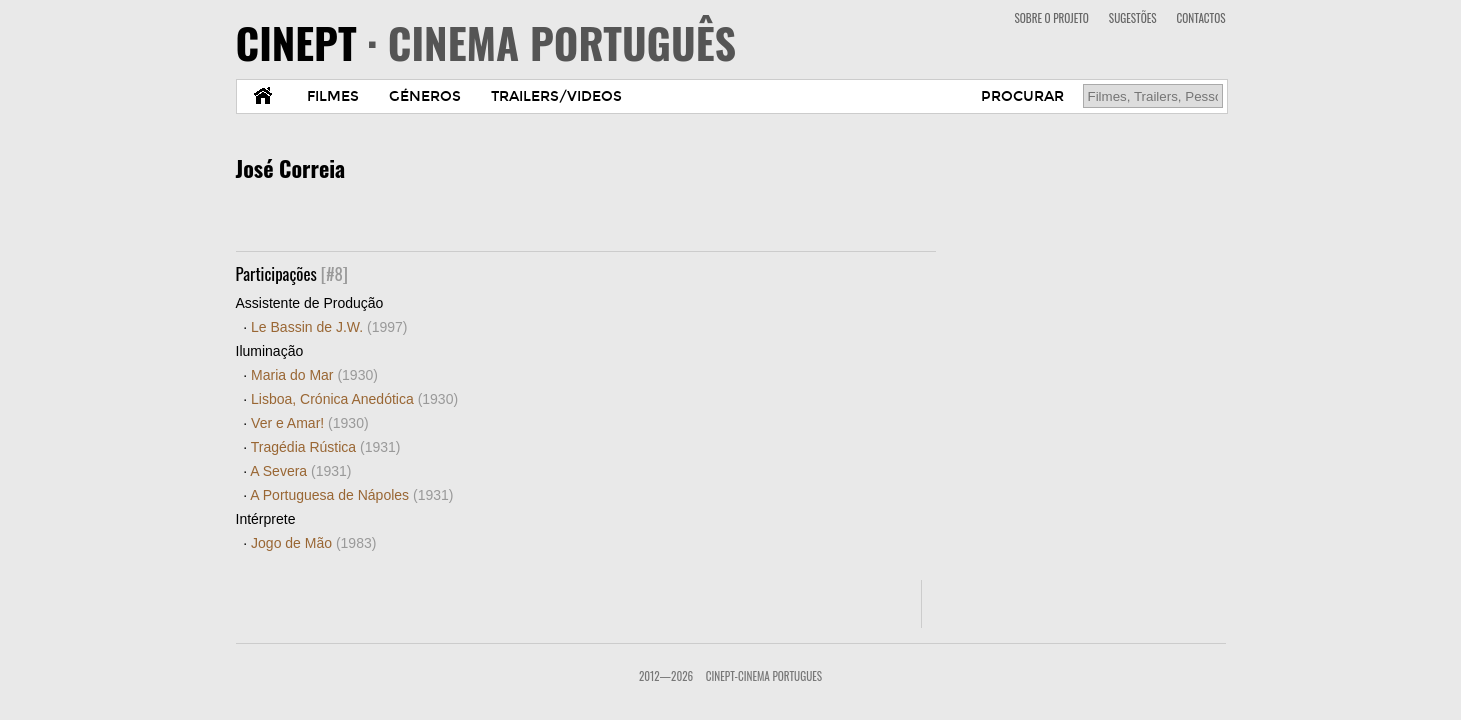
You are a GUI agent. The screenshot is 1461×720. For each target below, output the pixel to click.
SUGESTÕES (1133, 18)
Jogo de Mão (313, 543)
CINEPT (486, 42)
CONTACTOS (1201, 18)
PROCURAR (1022, 96)
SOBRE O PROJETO (1051, 18)
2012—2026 (666, 676)
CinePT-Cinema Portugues (764, 676)
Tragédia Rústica (326, 447)
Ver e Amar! (310, 423)
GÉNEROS (425, 96)
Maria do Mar (314, 375)
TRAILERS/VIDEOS (556, 96)
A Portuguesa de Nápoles (351, 495)
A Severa (300, 471)
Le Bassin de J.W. (329, 327)
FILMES (333, 96)
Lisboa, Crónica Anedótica (354, 399)
